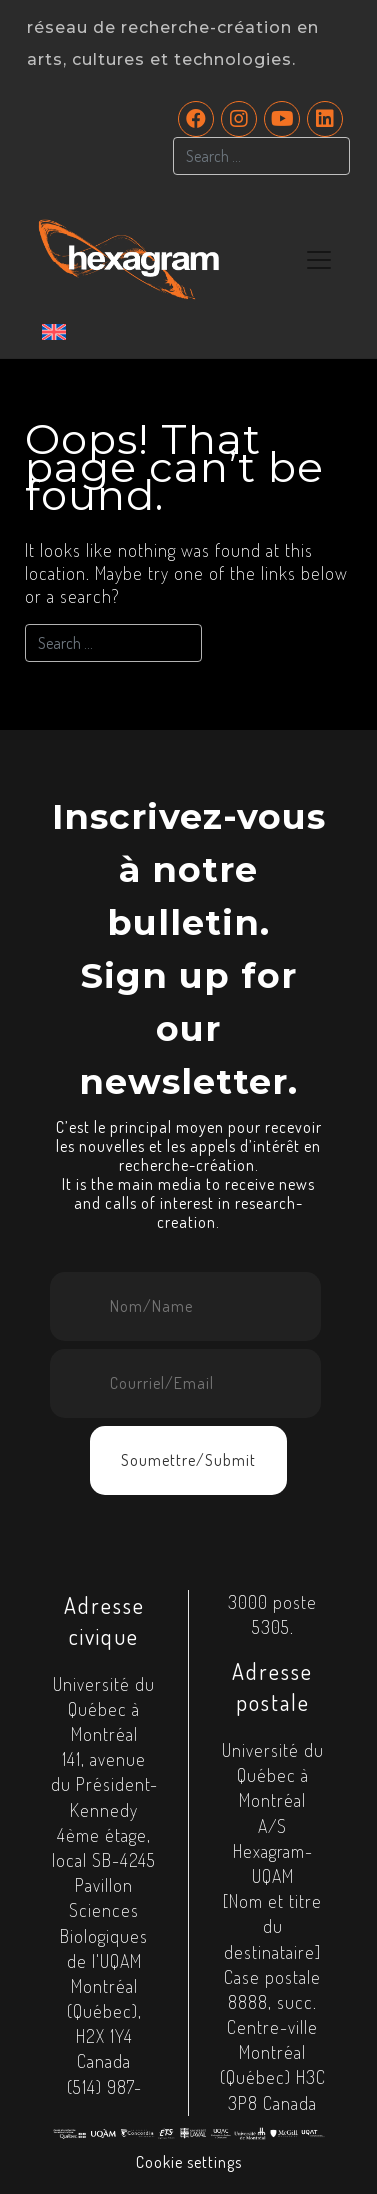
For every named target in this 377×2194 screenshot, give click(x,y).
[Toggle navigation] (319, 260)
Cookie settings (189, 2162)
